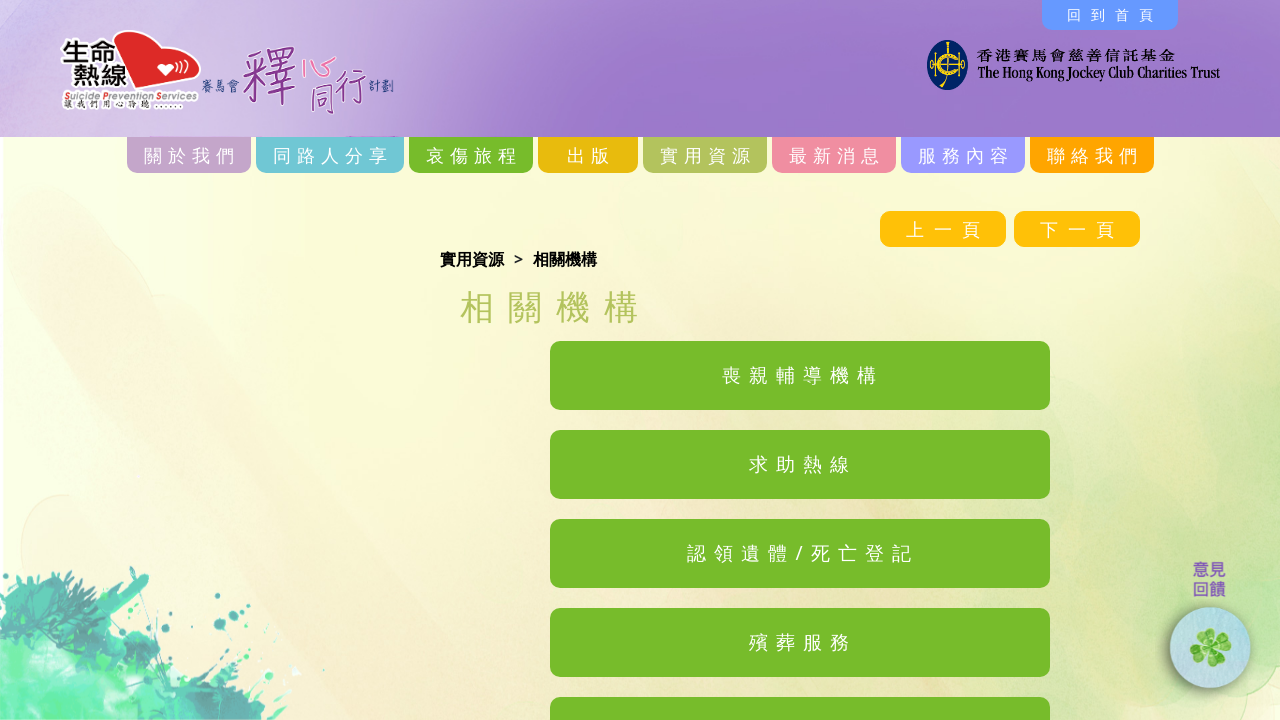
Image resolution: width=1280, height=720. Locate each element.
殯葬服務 (803, 641)
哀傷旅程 (474, 155)
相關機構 (565, 259)
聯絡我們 (1095, 155)
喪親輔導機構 (803, 374)
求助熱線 (803, 463)
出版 (591, 155)
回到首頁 (1115, 14)
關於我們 (192, 155)
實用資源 (708, 155)
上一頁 (948, 229)
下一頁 (1082, 229)
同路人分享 (333, 155)
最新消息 (837, 155)
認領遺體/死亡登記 (802, 552)
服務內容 (966, 155)
